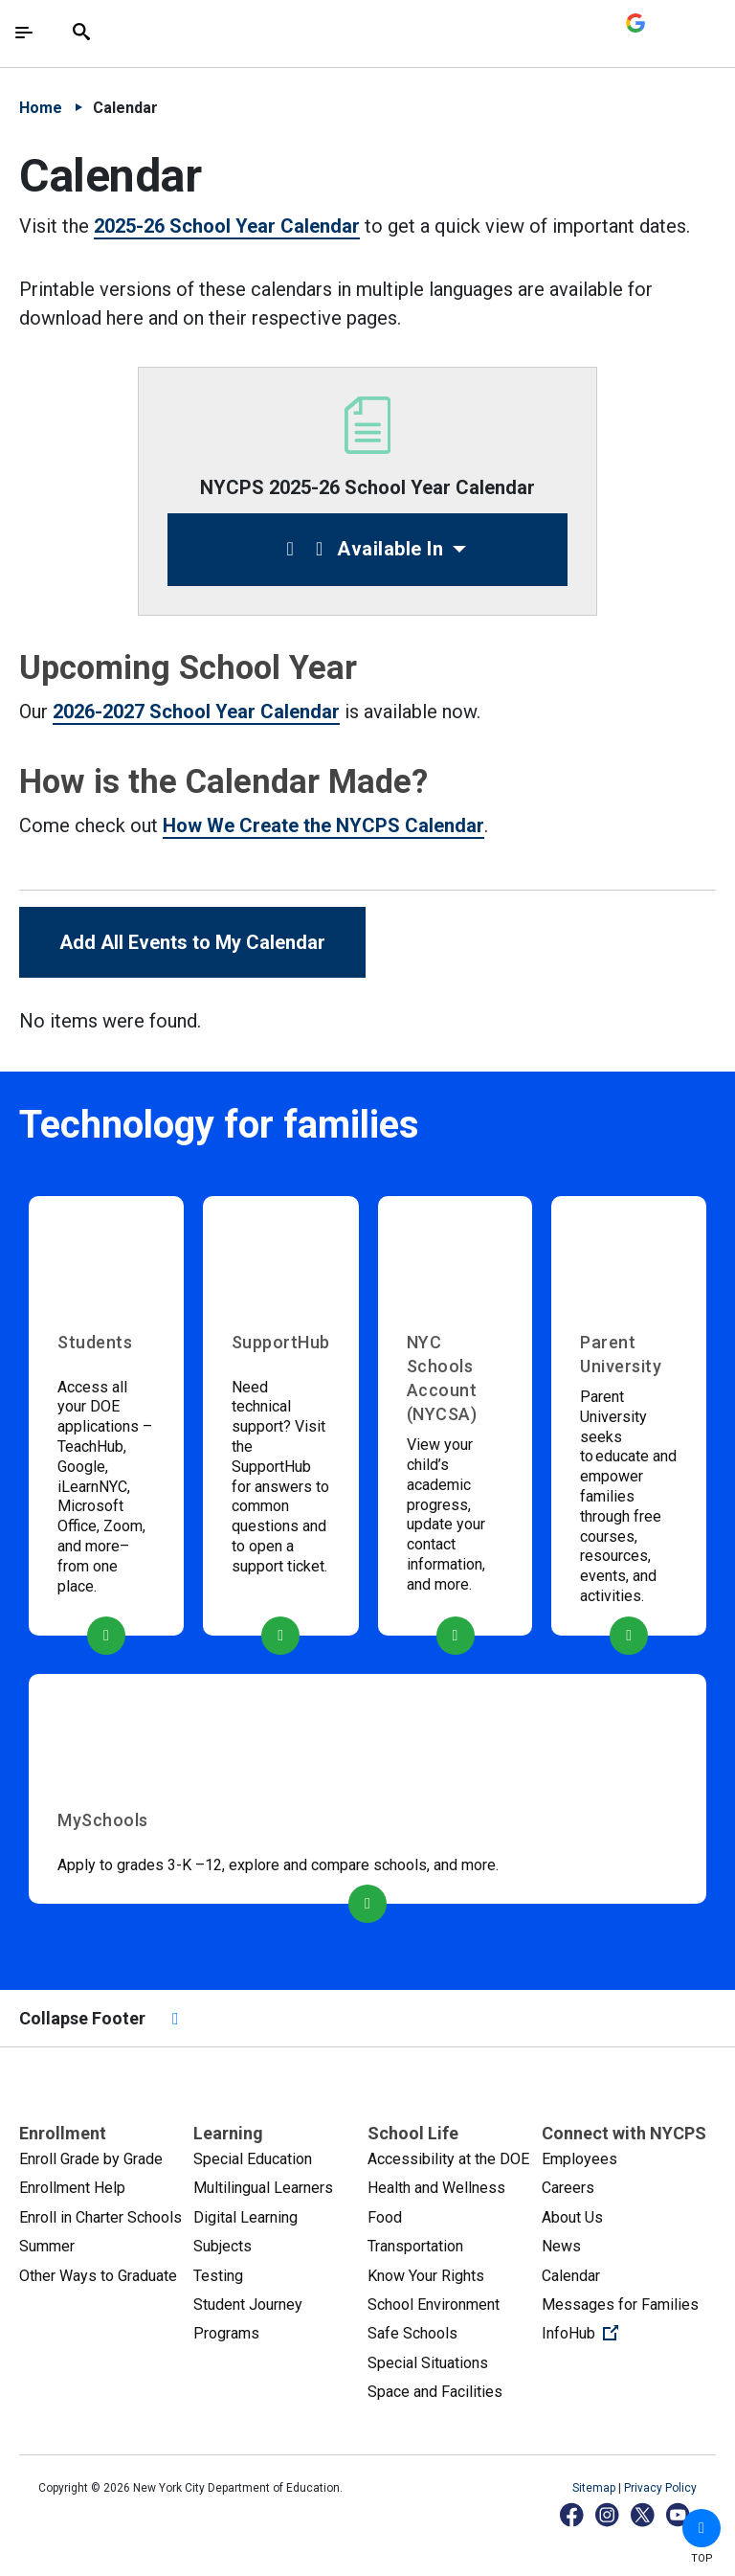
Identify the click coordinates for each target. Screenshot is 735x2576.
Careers (568, 2188)
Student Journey (247, 2304)
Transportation (415, 2246)
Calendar (571, 2276)
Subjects (222, 2246)
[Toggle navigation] (24, 32)
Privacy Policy (660, 2488)
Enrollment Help (72, 2188)
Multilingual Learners (263, 2188)
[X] (644, 2514)
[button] (701, 2528)
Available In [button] (360, 548)
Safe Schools (412, 2333)
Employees (579, 2159)
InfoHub (629, 2331)
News (561, 2246)
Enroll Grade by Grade (91, 2159)
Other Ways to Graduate (98, 2276)
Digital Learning (245, 2217)
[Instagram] (608, 2514)
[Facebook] (573, 2514)
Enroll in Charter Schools (100, 2217)
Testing (218, 2276)
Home (40, 108)
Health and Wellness (436, 2188)
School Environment (434, 2304)
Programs (226, 2333)
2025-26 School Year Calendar (227, 226)
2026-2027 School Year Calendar (196, 711)
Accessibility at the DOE (448, 2159)
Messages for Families (620, 2304)
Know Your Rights (426, 2276)
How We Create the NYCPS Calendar (323, 825)
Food (385, 2217)
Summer (47, 2246)
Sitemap (595, 2488)
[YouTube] (679, 2514)
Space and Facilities (435, 2392)
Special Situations (428, 2363)
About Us (572, 2217)
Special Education (252, 2159)
